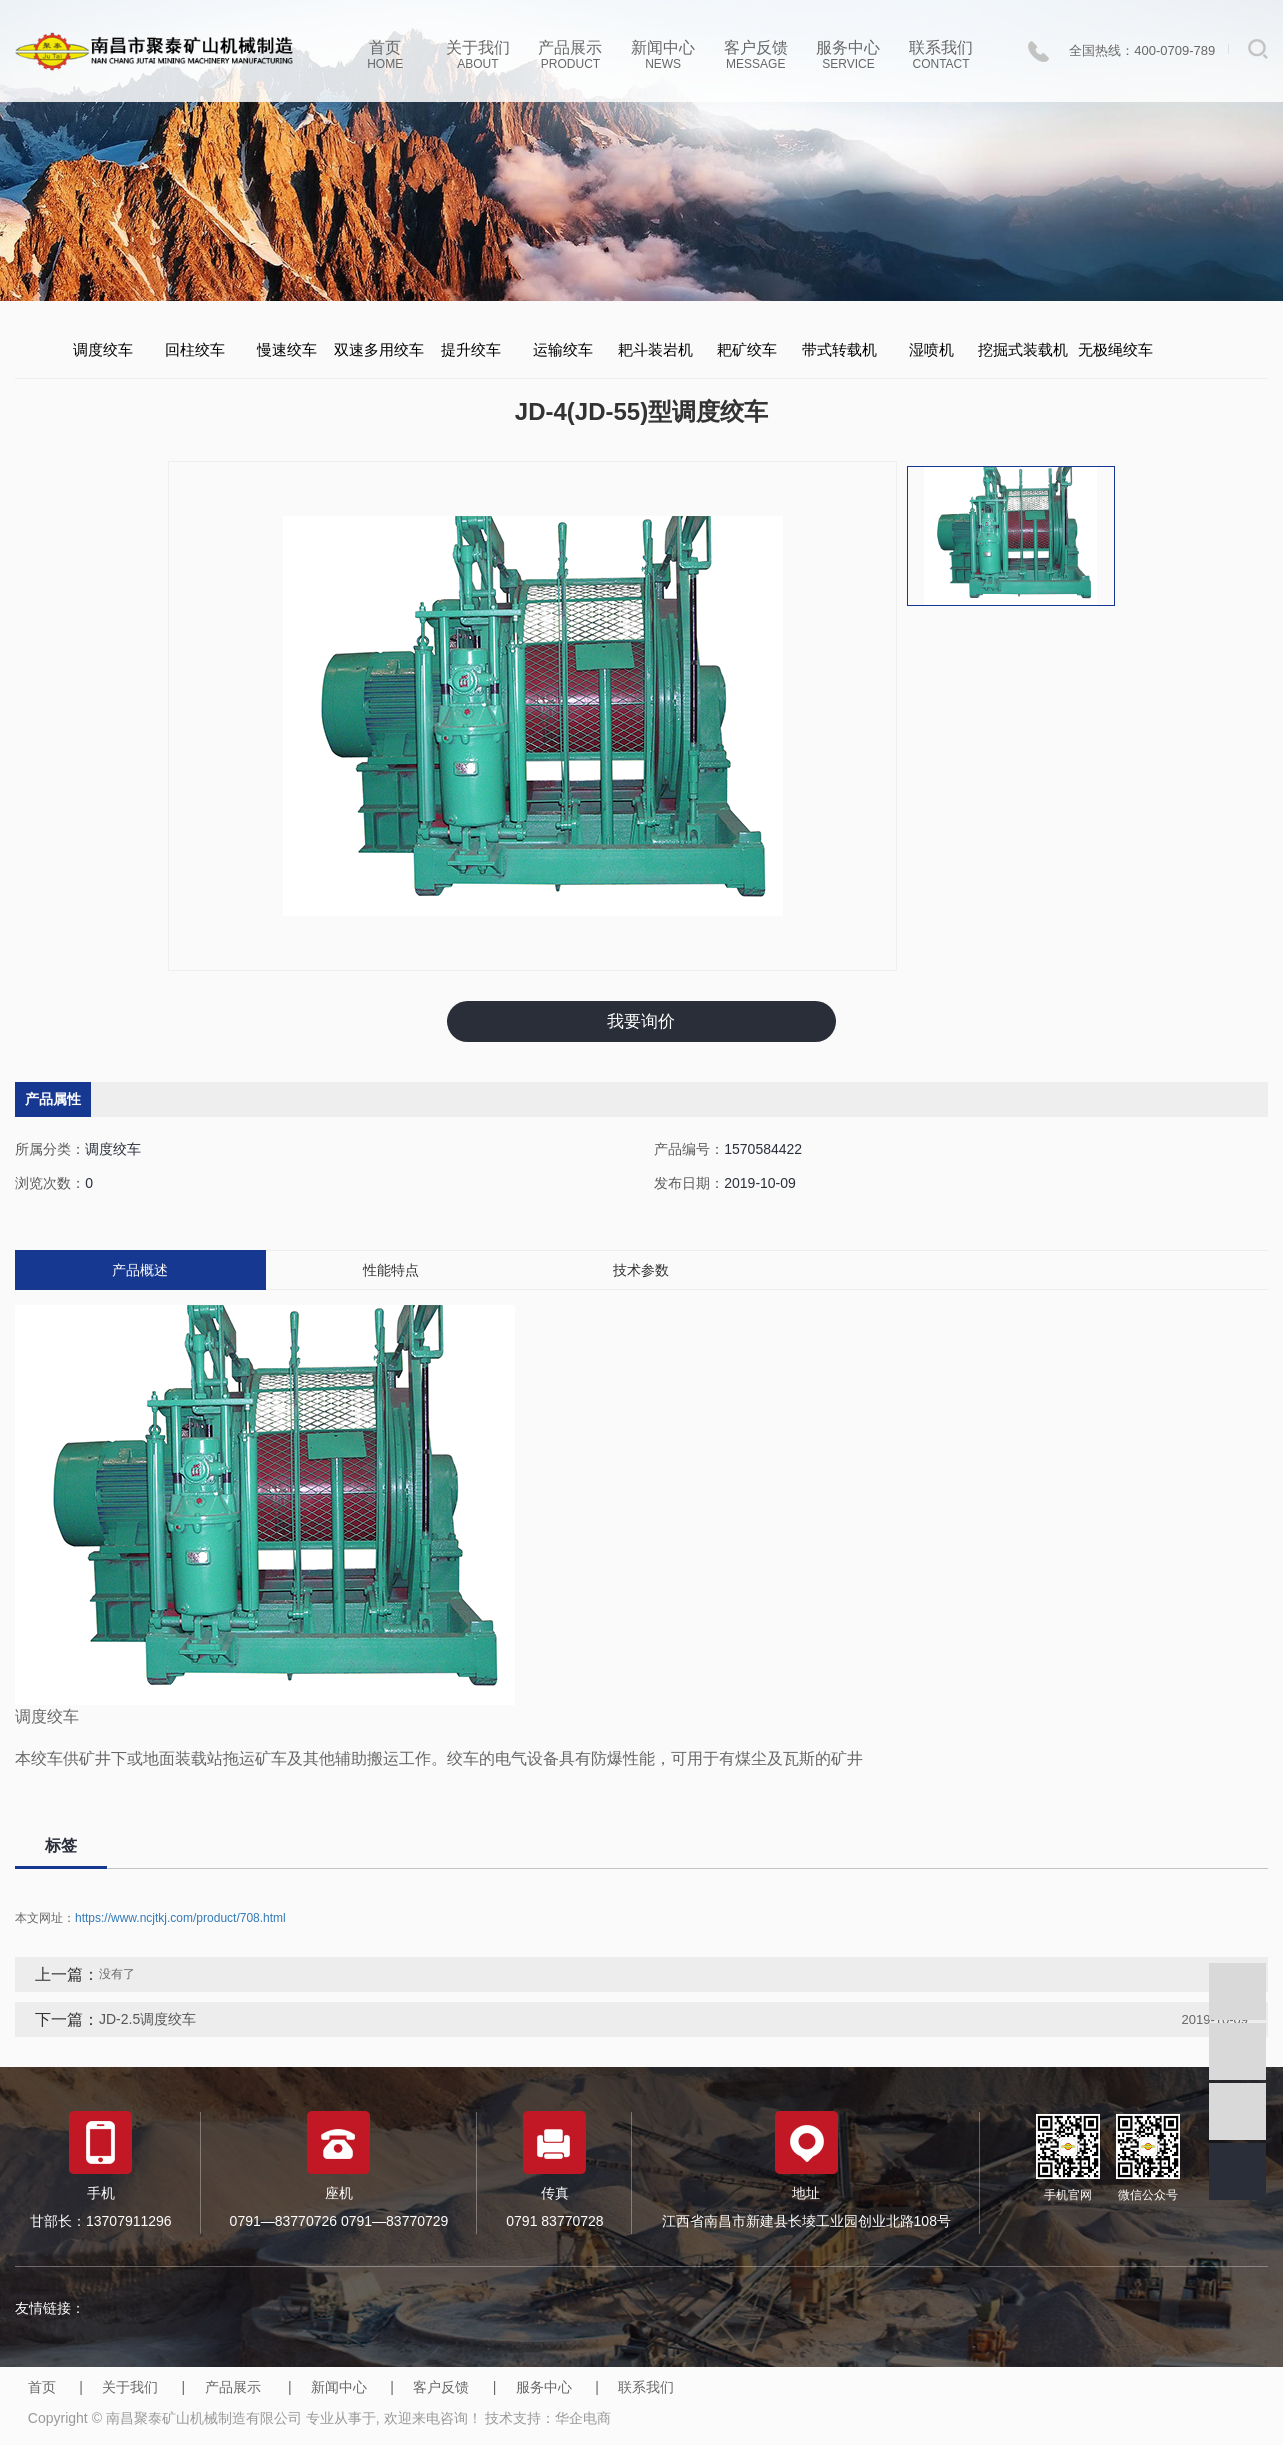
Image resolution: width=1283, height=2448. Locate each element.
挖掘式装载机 (1023, 350)
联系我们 (941, 55)
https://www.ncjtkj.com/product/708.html (180, 1922)
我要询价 (641, 1023)
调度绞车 (103, 350)
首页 (385, 55)
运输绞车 (563, 350)
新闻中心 (663, 55)
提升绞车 (471, 350)
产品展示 (570, 55)
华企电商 (583, 2422)
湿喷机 (931, 350)
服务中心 (848, 55)
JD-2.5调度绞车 (147, 2023)
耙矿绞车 (747, 350)
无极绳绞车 (1115, 350)
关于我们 (478, 55)
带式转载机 (839, 350)
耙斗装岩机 (655, 350)
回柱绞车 (195, 350)
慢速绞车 (287, 350)
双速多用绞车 (379, 350)
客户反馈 (755, 55)
